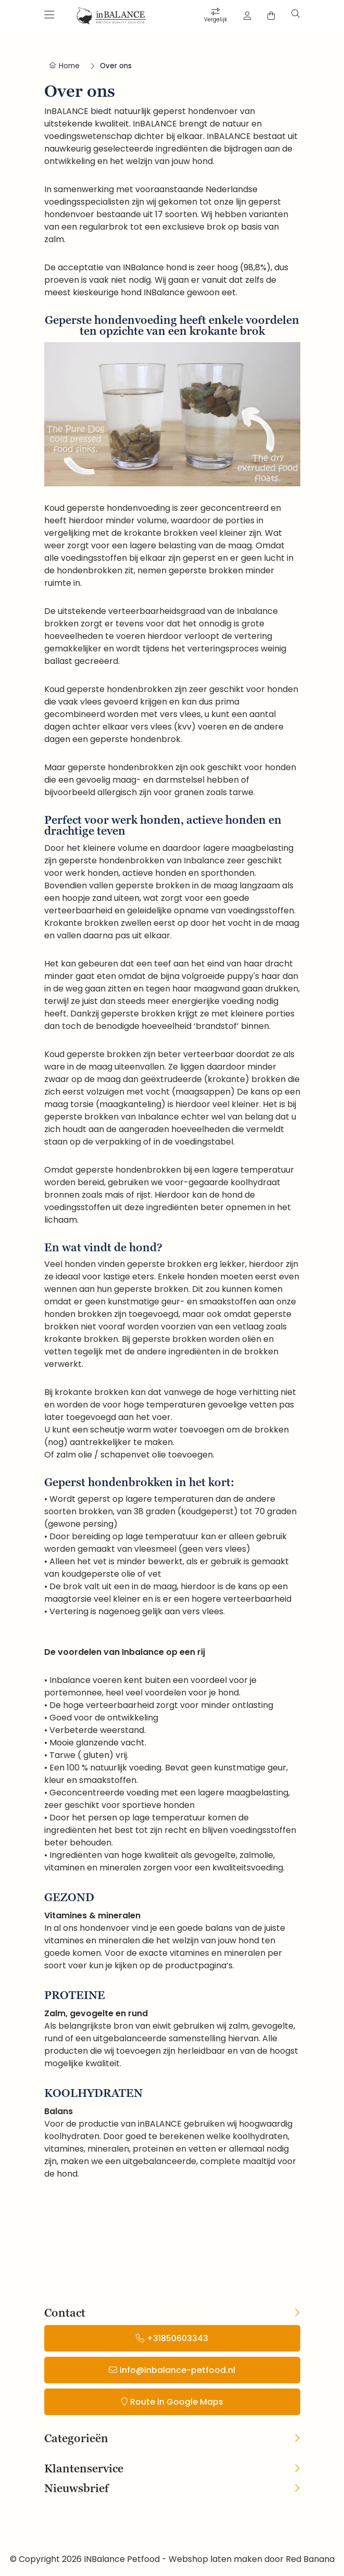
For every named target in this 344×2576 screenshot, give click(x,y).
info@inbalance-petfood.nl (177, 2370)
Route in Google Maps (176, 2402)
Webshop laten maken (215, 2559)
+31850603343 (177, 2338)
